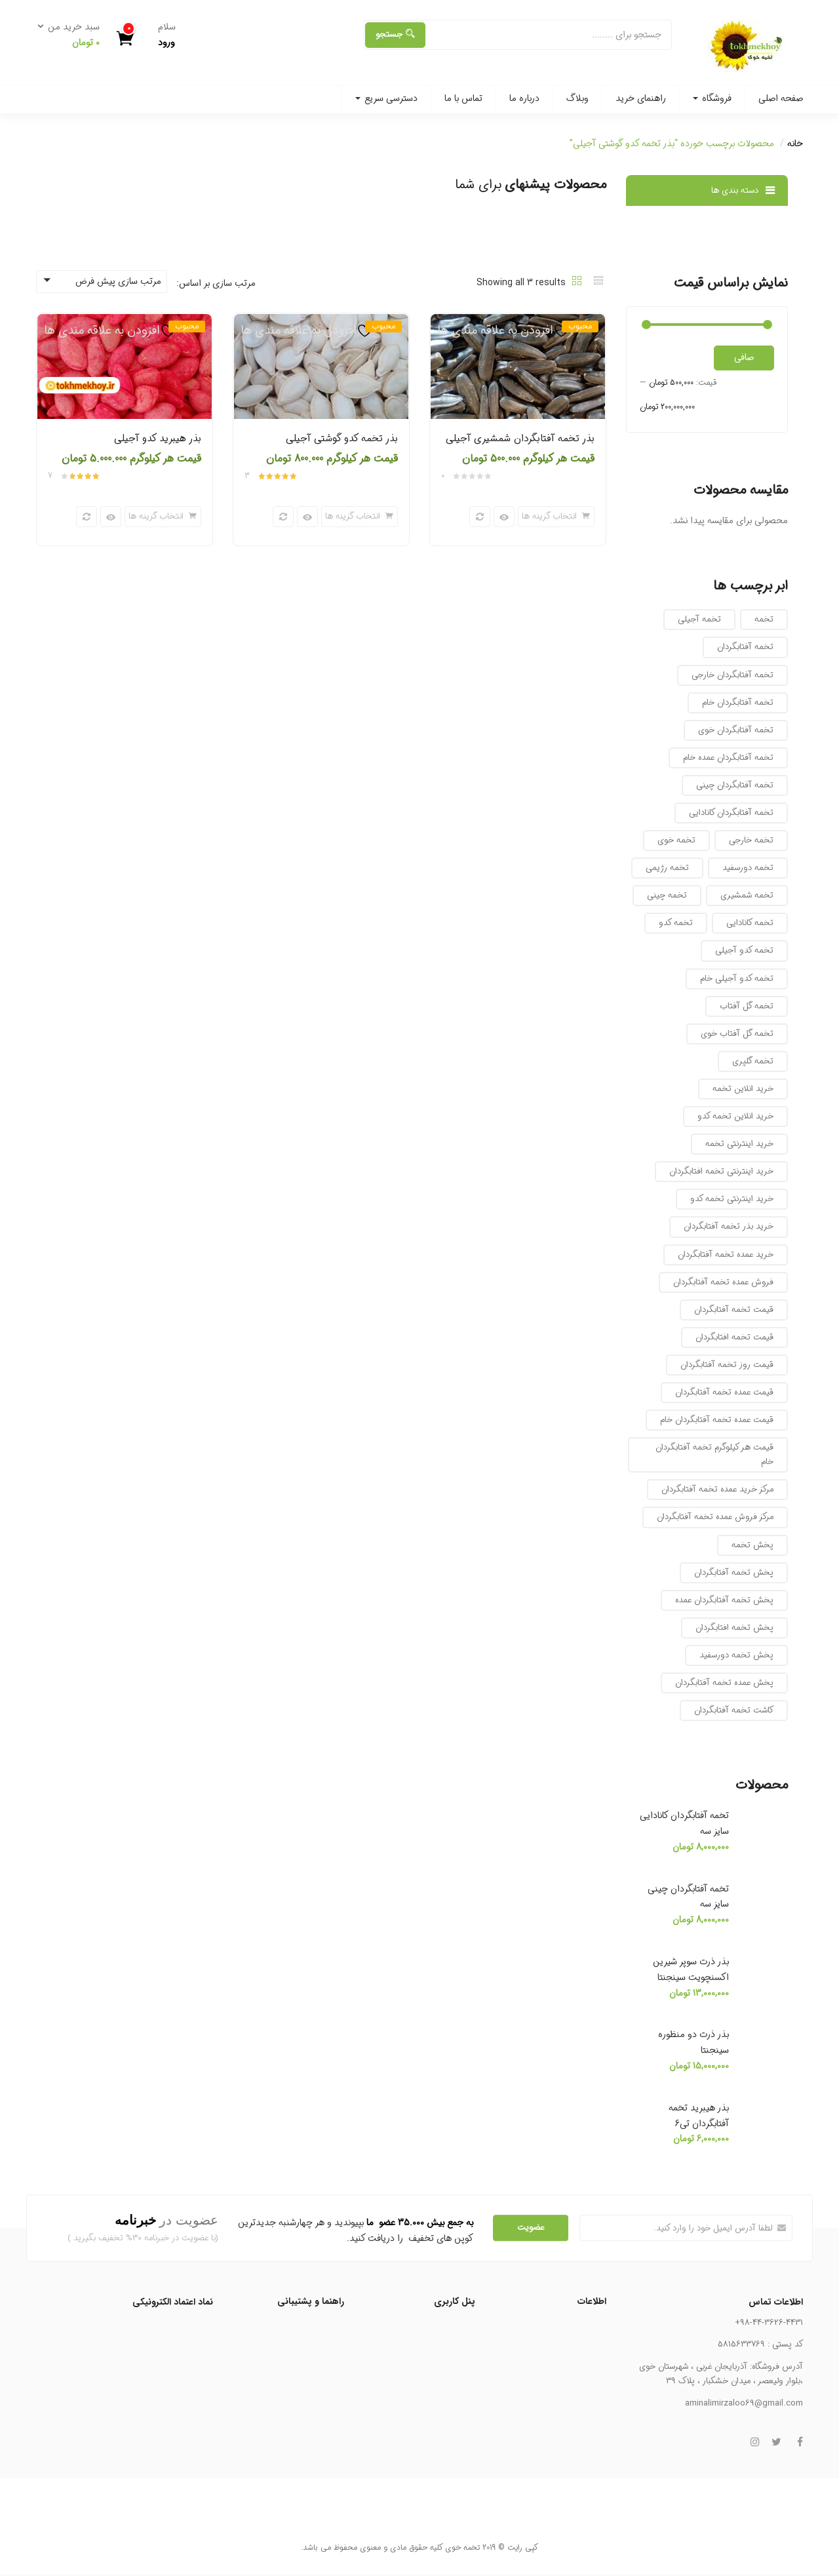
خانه (795, 143)
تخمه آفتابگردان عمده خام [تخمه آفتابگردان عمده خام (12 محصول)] (728, 757)
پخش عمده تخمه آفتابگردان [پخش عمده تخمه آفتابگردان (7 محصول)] (724, 1683)
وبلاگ (577, 98)
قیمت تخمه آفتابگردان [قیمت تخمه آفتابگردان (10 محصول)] (733, 1310)
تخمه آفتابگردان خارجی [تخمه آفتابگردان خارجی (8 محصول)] (732, 675)
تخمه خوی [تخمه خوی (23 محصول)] (676, 840)
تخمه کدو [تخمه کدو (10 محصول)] (676, 923)
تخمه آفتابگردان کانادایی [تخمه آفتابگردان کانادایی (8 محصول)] (731, 813)
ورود (166, 42)
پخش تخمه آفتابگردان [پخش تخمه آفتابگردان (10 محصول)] (733, 1572)
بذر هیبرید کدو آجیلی (157, 438)
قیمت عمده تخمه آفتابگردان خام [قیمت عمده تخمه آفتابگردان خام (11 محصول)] (716, 1420)
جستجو (395, 34)
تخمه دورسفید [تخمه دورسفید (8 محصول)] (747, 868)
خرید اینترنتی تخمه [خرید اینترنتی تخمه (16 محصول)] (739, 1144)
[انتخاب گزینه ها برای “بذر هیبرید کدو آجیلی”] (163, 516)
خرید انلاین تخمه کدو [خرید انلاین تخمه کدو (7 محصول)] (735, 1116)
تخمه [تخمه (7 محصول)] (763, 619)
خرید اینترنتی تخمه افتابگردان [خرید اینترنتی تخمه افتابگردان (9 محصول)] (721, 1171)
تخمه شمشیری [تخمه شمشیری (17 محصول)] (746, 895)
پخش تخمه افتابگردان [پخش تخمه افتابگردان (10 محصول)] (734, 1628)
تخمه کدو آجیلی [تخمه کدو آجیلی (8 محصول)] (744, 950)
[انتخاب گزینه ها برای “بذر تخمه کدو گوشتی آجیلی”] (359, 516)
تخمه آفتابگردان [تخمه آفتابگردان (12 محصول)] (745, 647)
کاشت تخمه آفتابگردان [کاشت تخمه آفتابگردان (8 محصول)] (733, 1710)
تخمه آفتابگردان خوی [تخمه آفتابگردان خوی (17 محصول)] (735, 730)
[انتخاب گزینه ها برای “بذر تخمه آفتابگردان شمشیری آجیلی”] (556, 516)
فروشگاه (712, 98)
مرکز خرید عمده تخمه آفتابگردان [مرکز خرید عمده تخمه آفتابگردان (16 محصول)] (717, 1489)
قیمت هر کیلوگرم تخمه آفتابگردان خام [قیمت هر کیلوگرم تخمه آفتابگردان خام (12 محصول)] (714, 1454)
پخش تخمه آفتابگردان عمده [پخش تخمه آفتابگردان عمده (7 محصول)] (724, 1600)
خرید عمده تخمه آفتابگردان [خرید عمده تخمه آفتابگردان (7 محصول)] (725, 1254)
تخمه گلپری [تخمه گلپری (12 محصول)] (752, 1061)
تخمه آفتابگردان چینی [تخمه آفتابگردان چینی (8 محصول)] (734, 785)
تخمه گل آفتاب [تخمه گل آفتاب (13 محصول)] (746, 1006)
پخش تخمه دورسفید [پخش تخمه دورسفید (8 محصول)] (736, 1655)
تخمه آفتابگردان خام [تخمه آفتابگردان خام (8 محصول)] (737, 702)
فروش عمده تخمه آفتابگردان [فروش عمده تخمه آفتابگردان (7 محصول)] (723, 1282)
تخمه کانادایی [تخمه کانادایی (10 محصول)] (749, 923)
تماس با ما (463, 98)
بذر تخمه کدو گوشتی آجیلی (342, 438)
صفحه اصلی (780, 98)
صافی (744, 357)
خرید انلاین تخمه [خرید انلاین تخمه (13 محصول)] (742, 1089)
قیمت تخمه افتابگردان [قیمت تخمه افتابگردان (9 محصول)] (734, 1337)
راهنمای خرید (640, 98)
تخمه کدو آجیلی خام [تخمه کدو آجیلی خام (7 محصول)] (736, 978)
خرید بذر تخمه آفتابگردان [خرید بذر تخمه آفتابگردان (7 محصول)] (728, 1226)
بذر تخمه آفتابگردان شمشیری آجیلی (520, 438)
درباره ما (524, 98)
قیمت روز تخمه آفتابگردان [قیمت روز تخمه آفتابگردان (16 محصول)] (726, 1365)
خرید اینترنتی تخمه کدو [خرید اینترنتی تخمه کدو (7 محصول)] (731, 1199)
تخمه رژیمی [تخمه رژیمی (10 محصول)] (667, 868)
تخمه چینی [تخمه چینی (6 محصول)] (667, 895)
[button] (72, 35)
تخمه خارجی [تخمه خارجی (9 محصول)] (751, 840)
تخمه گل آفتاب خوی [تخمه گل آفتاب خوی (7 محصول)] (737, 1033)
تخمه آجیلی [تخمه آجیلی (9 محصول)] (699, 619)
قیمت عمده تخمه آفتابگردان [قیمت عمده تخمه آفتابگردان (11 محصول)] (724, 1392)
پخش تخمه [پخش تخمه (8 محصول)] (752, 1545)
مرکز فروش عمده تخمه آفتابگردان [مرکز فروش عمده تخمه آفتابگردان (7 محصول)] (715, 1517)
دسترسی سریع (386, 98)
